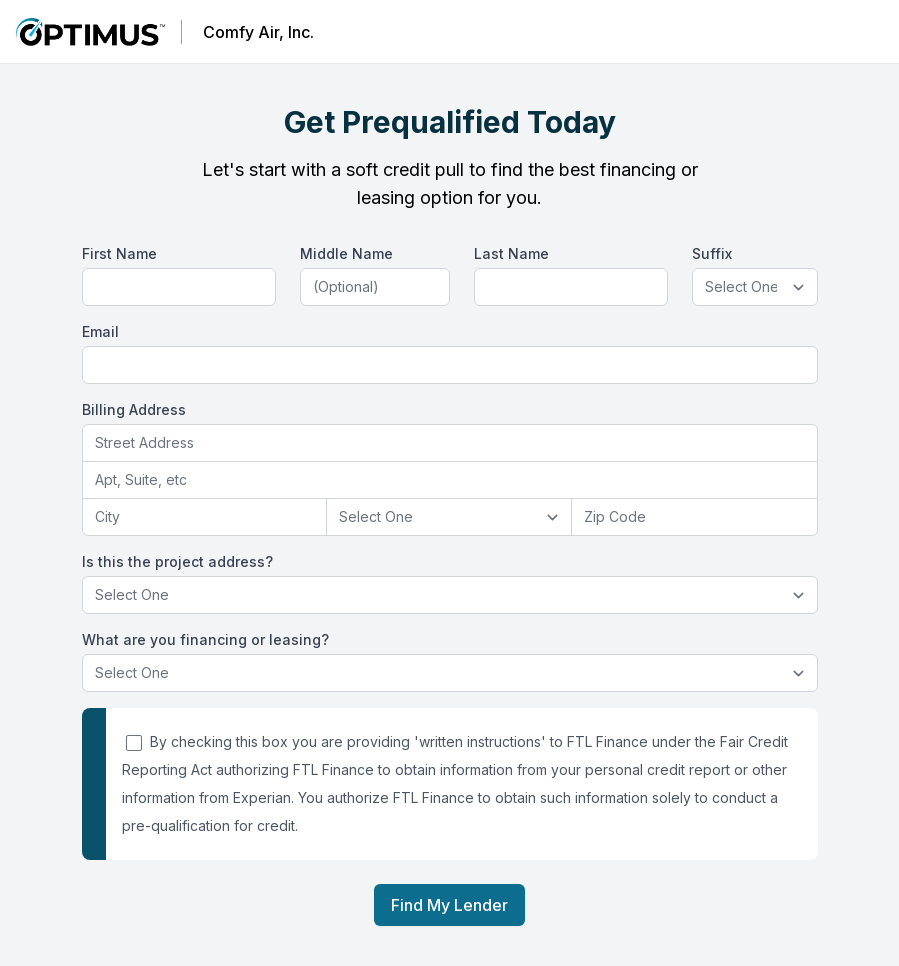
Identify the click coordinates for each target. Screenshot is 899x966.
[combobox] (450, 443)
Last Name (511, 253)
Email (100, 331)
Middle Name (346, 253)
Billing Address (134, 409)
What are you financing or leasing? (205, 639)
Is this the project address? (177, 561)
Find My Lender (449, 905)
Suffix (712, 253)
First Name (119, 253)
